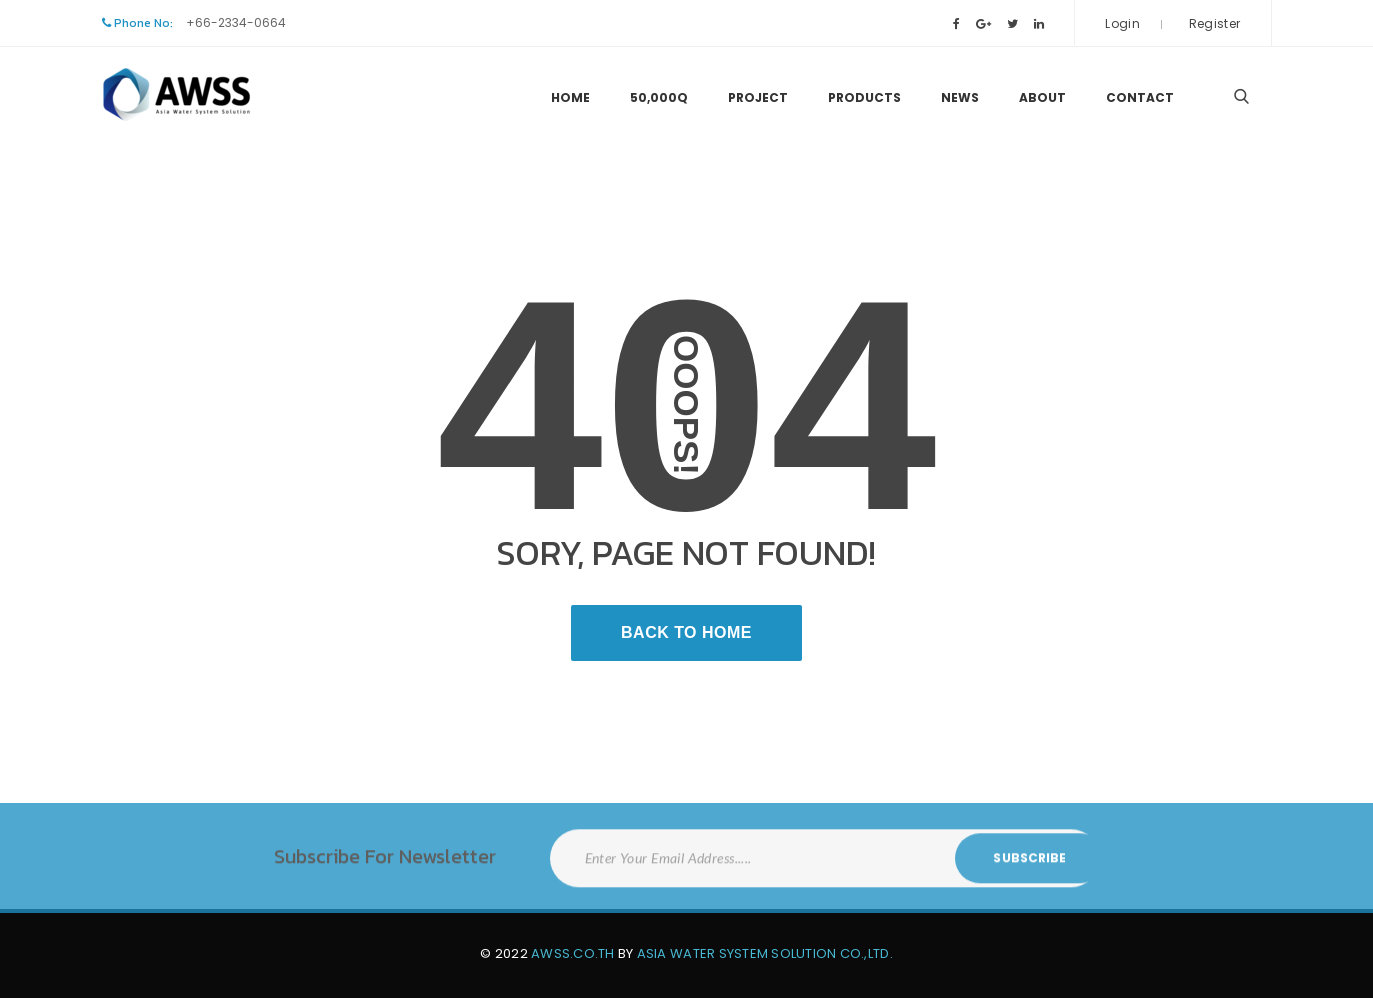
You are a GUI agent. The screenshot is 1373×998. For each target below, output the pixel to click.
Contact (1140, 97)
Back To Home (686, 632)
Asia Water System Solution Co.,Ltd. (765, 953)
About (1042, 97)
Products (864, 97)
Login (1122, 23)
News (960, 97)
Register (1215, 23)
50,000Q (659, 97)
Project (758, 97)
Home (570, 97)
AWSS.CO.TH (573, 953)
